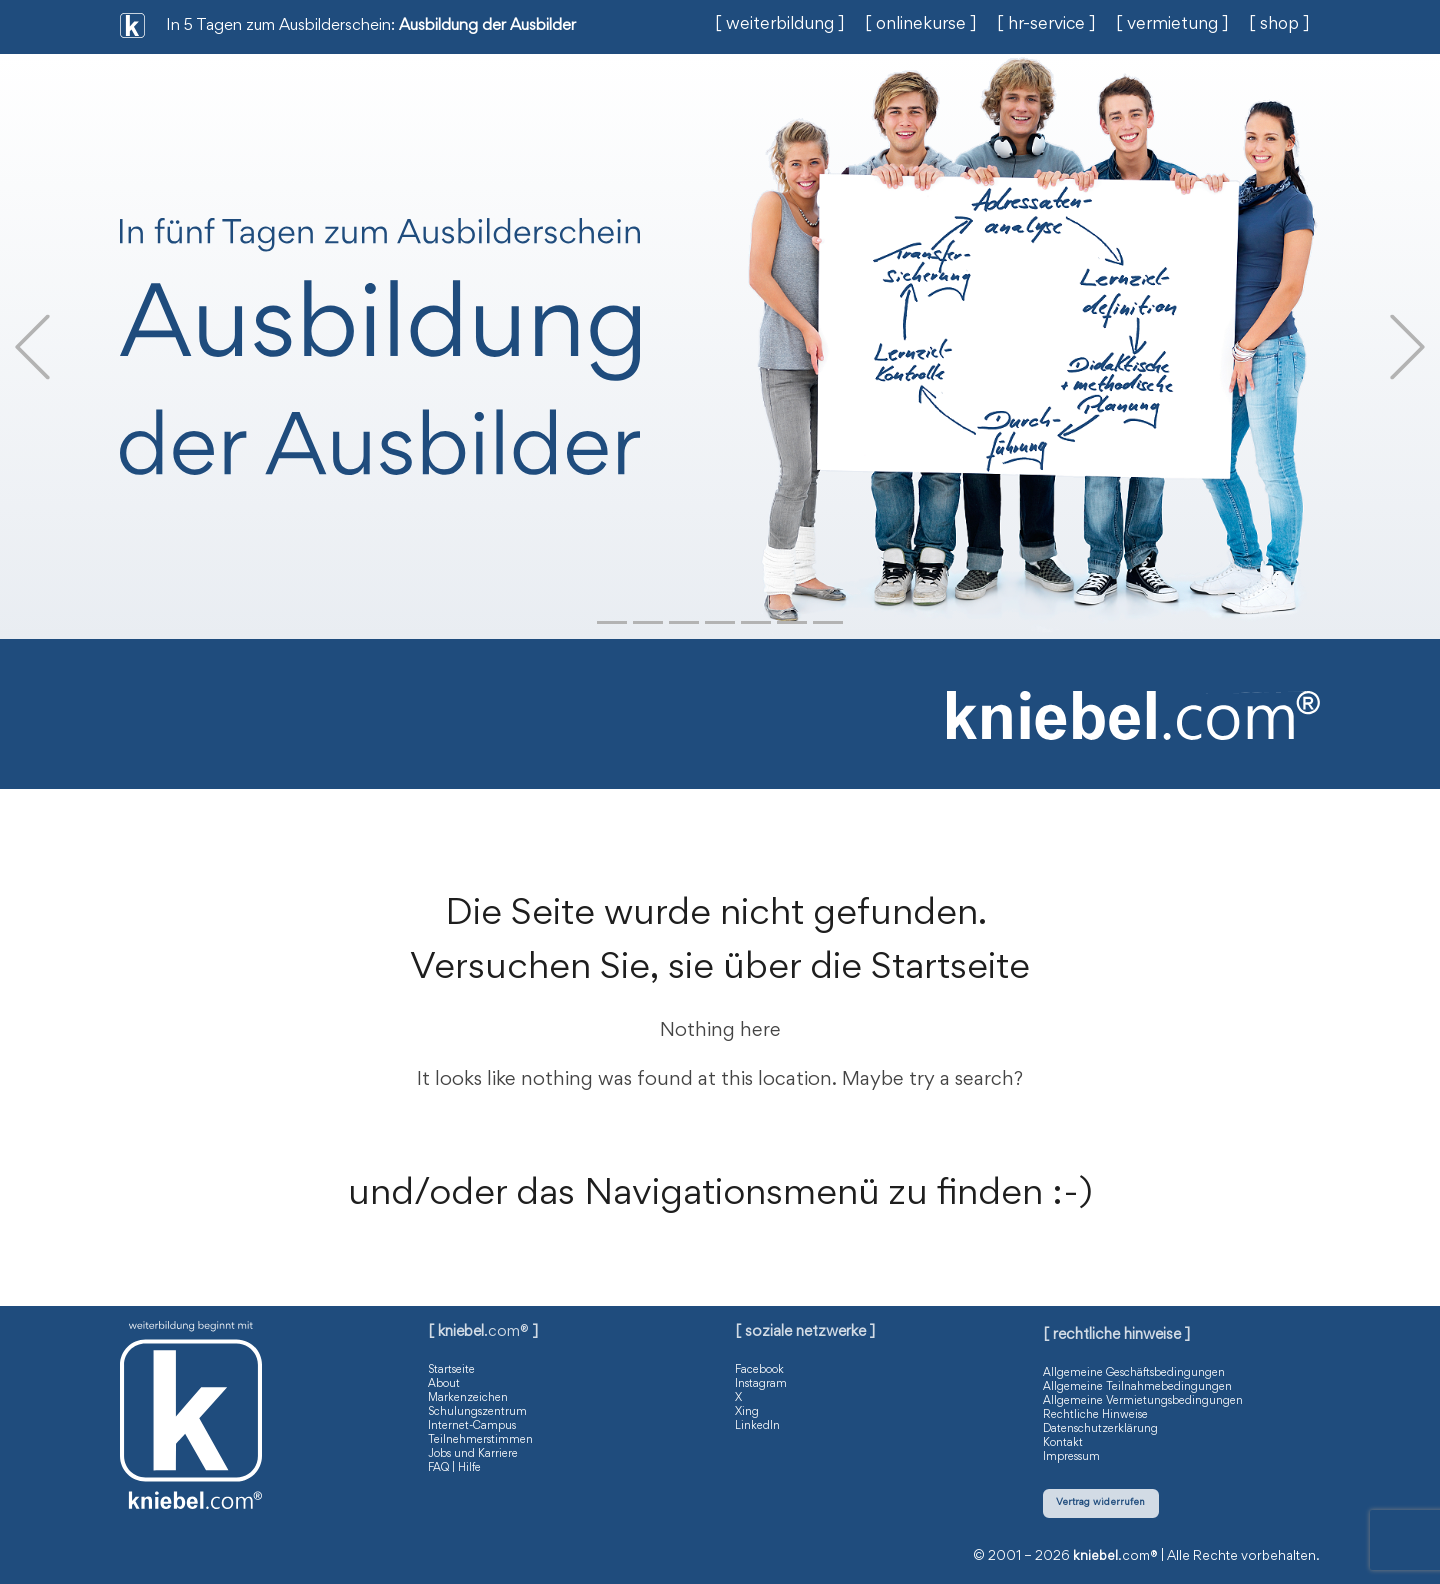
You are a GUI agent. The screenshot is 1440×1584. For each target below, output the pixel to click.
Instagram (761, 1384)
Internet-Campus (472, 1426)
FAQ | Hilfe (454, 1468)
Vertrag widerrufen (1100, 1502)
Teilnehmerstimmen (480, 1440)
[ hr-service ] (1046, 25)
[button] (32, 346)
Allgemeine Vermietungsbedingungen (1143, 1401)
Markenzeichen (468, 1398)
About (444, 1384)
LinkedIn (757, 1426)
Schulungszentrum (477, 1412)
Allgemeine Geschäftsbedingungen (1134, 1373)
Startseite (451, 1370)
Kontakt (1063, 1443)
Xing (747, 1412)
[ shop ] (1279, 25)
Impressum (1071, 1457)
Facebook (759, 1370)
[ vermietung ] (1172, 25)
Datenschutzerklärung (1100, 1429)
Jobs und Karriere (473, 1454)
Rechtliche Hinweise (1095, 1415)
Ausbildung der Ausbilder (487, 26)
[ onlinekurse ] (921, 25)
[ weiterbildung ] (780, 25)
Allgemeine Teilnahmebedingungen (1137, 1387)
